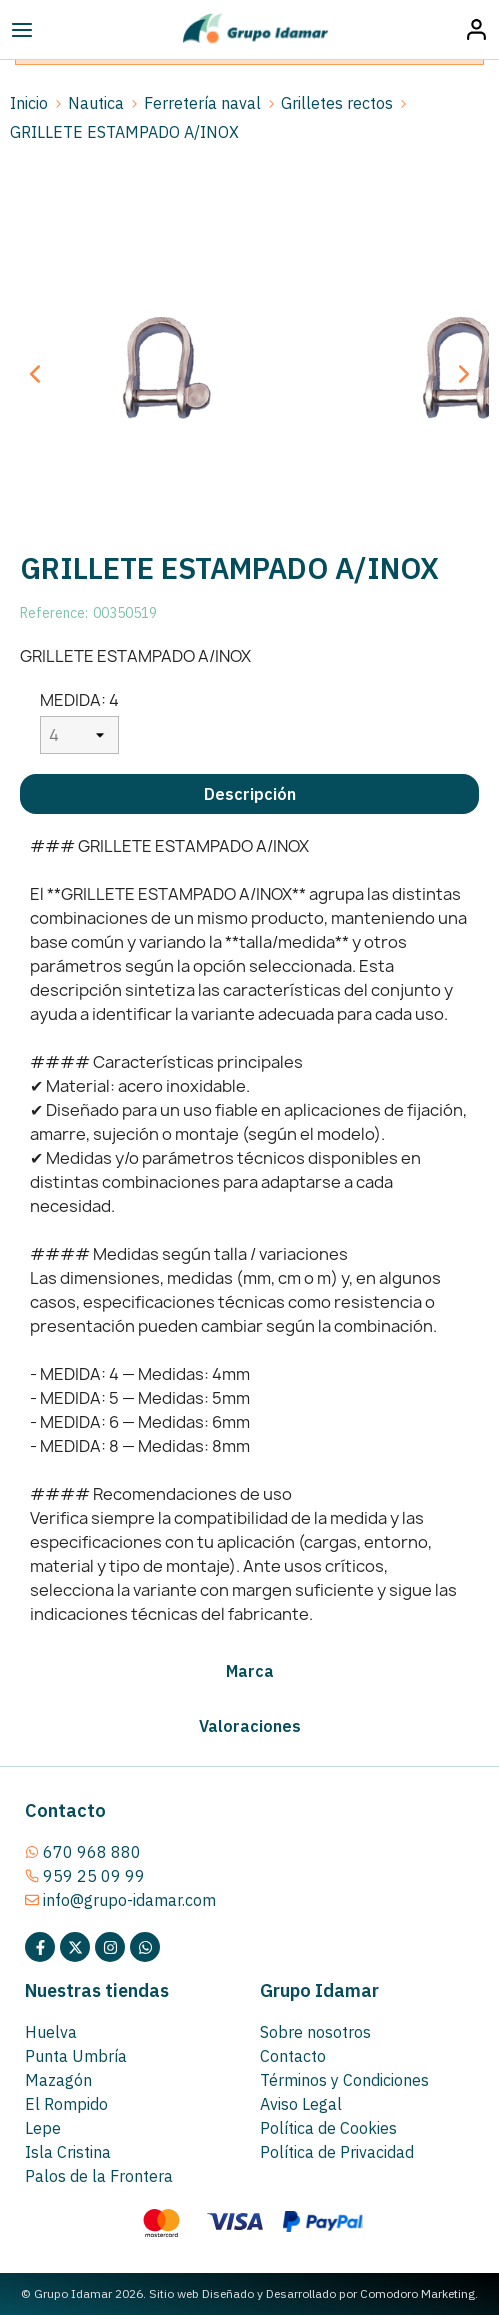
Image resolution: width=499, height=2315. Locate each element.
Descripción (250, 794)
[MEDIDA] (79, 735)
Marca (250, 1671)
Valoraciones (250, 1726)
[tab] (249, 794)
